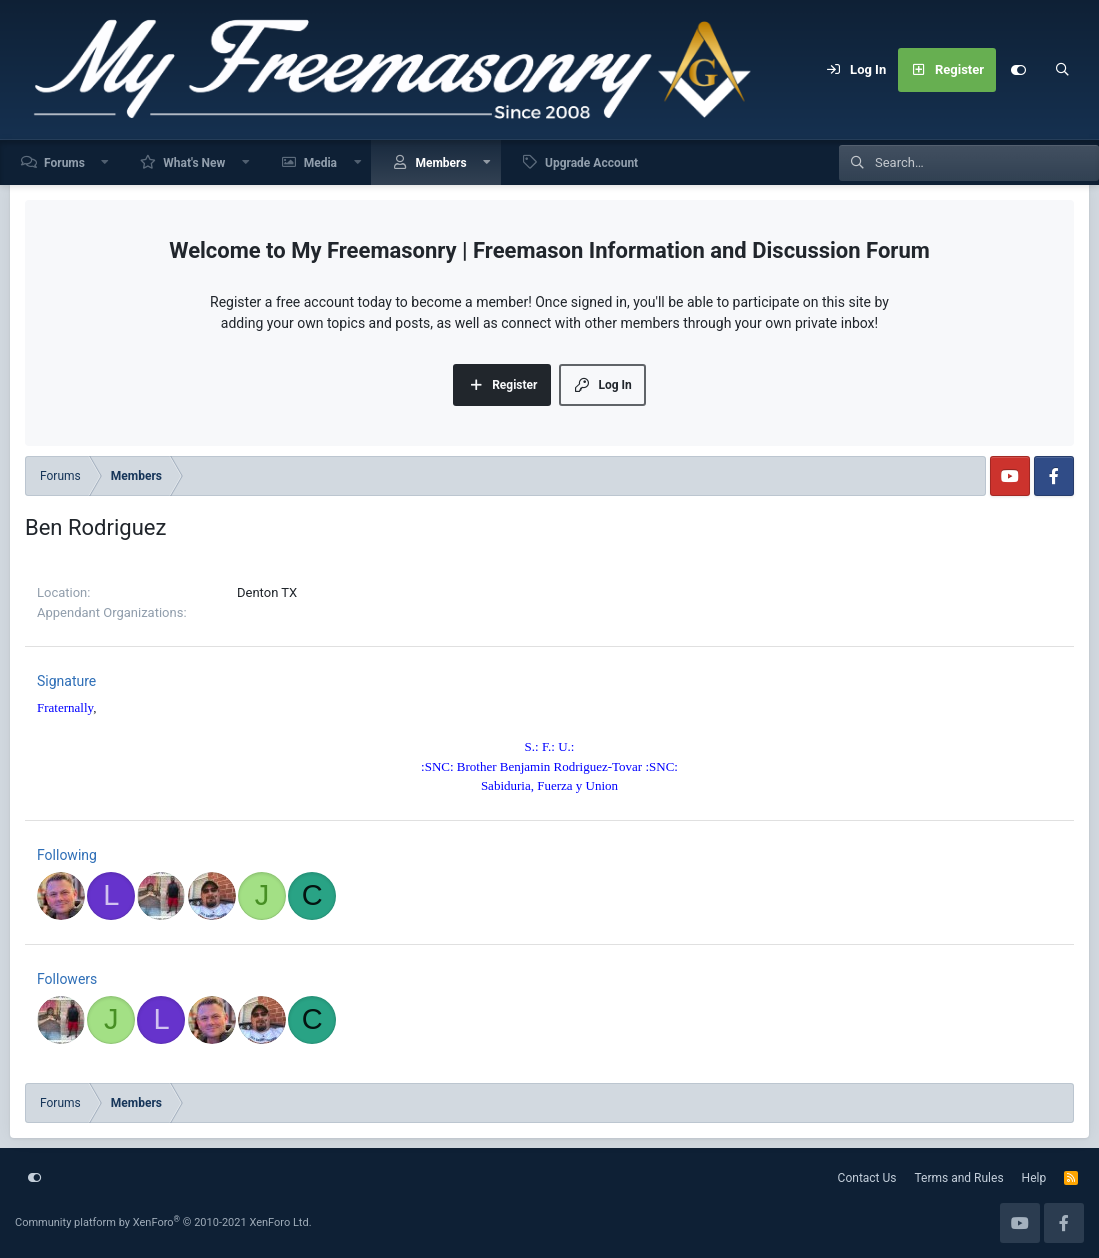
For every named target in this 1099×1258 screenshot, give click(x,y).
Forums (64, 163)
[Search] (1062, 70)
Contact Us (867, 1178)
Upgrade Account (591, 163)
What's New (194, 163)
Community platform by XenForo (163, 1222)
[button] (106, 162)
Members (440, 163)
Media (320, 163)
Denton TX (267, 592)
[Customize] (1018, 70)
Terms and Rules (959, 1178)
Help (1034, 1178)
